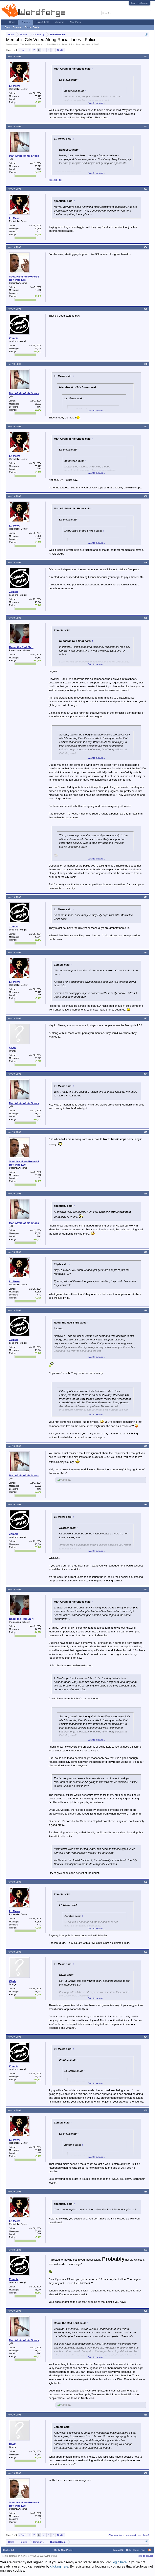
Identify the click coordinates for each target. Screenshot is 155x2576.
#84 (145, 2037)
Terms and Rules (144, 2556)
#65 (145, 309)
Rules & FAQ (42, 22)
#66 (145, 364)
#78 (145, 1310)
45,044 (38, 348)
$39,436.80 (55, 179)
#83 (145, 1952)
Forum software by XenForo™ (30, 2556)
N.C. (39, 169)
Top (143, 2550)
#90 (145, 2473)
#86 (145, 2191)
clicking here (59, 2566)
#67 (145, 426)
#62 (145, 126)
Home (12, 22)
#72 (145, 952)
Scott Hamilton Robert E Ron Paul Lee (66, 44)
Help (128, 2550)
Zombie (13, 338)
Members (59, 22)
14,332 (38, 657)
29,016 (38, 290)
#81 (145, 1589)
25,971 (38, 1058)
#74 (145, 1074)
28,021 (38, 166)
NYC (39, 99)
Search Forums (13, 27)
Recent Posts (32, 27)
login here (119, 2562)
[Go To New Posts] (63, 2550)
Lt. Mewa (14, 85)
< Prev (22, 50)
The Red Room (27, 44)
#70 (145, 618)
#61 (145, 56)
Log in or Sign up (139, 3)
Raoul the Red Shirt (21, 647)
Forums (25, 22)
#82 (145, 1882)
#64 (145, 247)
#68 (145, 496)
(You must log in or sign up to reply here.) (128, 2535)
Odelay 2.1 (8, 2550)
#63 (145, 189)
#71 (145, 897)
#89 (145, 2414)
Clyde (12, 1047)
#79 (145, 1446)
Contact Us (118, 2550)
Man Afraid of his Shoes (24, 155)
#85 (145, 2110)
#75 (145, 1132)
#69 (145, 562)
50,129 (38, 96)
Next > (60, 50)
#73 (145, 1018)
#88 (145, 2311)
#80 (145, 1504)
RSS (149, 2550)
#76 (145, 1193)
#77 (145, 1252)
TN (40, 293)
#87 (145, 2250)
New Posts (75, 22)
